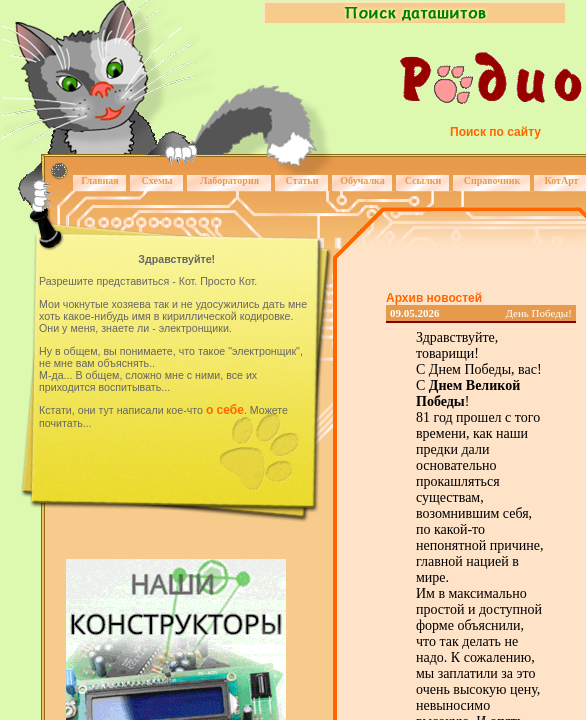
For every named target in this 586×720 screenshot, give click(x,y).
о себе (225, 410)
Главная (99, 180)
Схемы (156, 180)
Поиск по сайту (495, 132)
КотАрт (561, 180)
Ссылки (423, 180)
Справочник (492, 180)
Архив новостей (434, 298)
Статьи (302, 180)
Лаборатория (229, 180)
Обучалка (362, 180)
